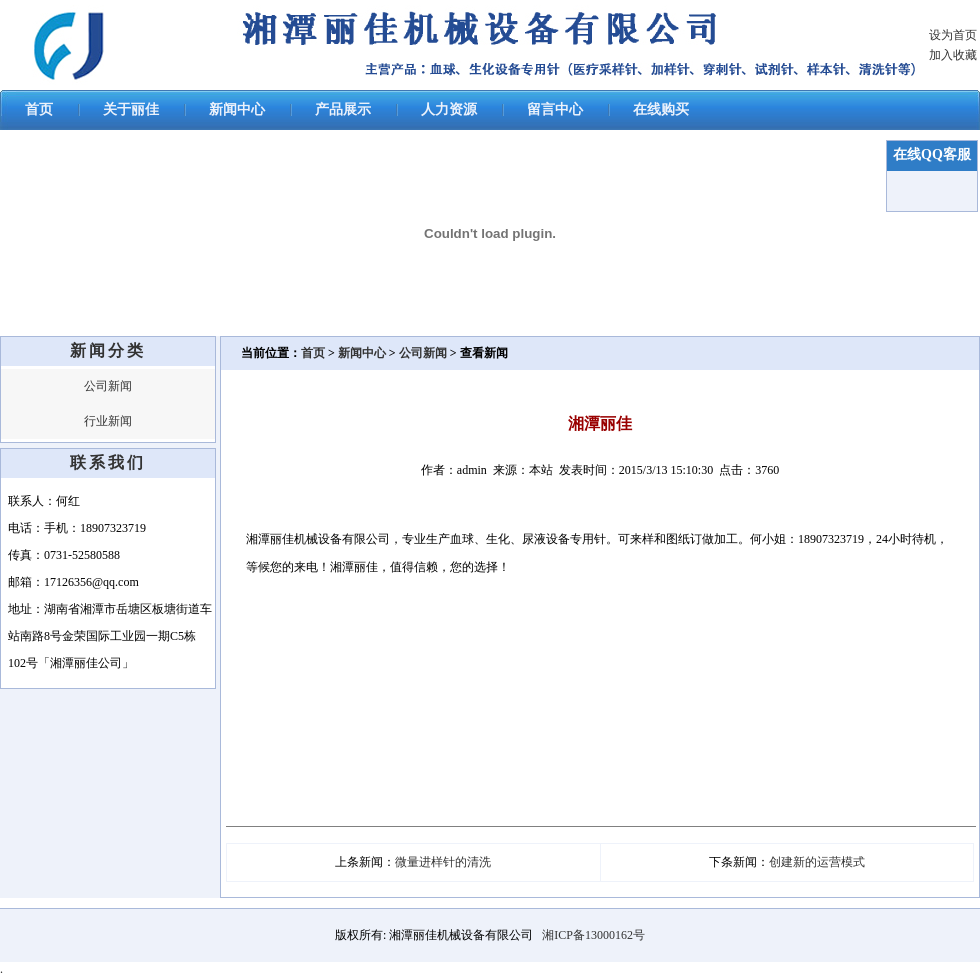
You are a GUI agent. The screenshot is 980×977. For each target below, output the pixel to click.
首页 (39, 109)
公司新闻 (108, 386)
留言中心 (555, 109)
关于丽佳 (131, 109)
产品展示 (343, 109)
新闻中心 (237, 109)
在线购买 (661, 109)
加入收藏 (953, 55)
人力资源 (449, 109)
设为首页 (953, 35)
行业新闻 (108, 421)
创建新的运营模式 (817, 862)
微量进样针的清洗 (443, 862)
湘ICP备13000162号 (593, 935)
